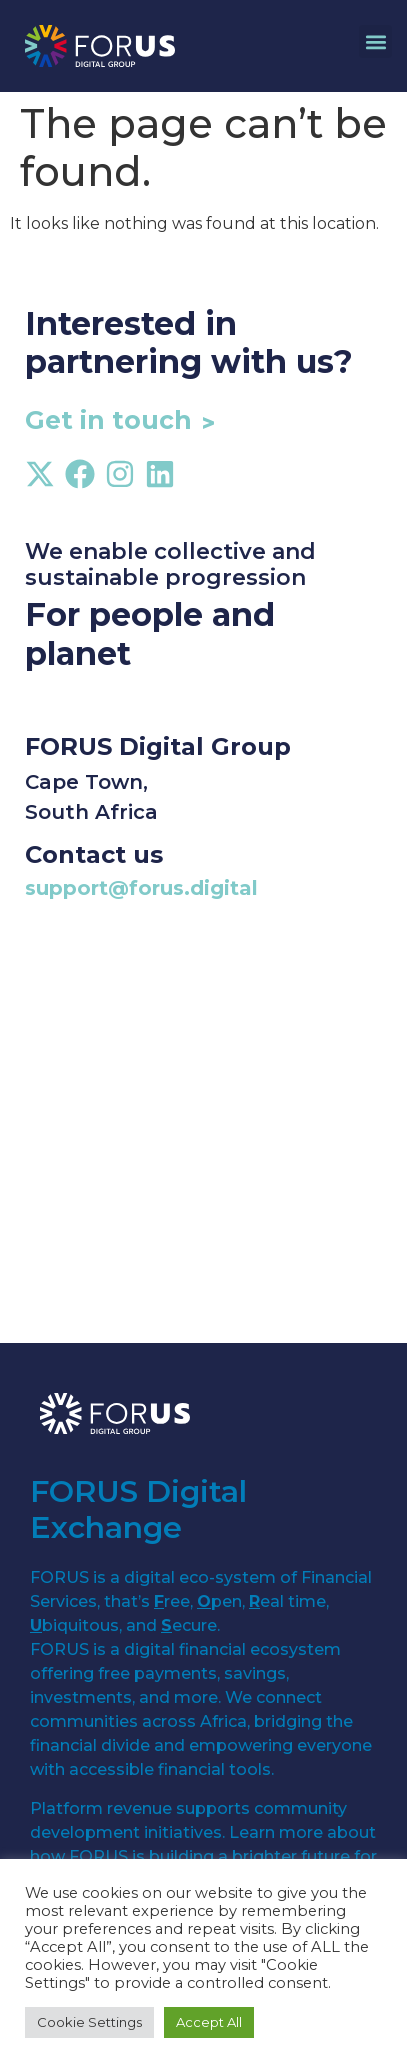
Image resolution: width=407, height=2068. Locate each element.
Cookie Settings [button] (89, 2022)
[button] (375, 41)
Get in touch (108, 420)
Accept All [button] (209, 2022)
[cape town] (203, 1143)
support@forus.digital (141, 888)
